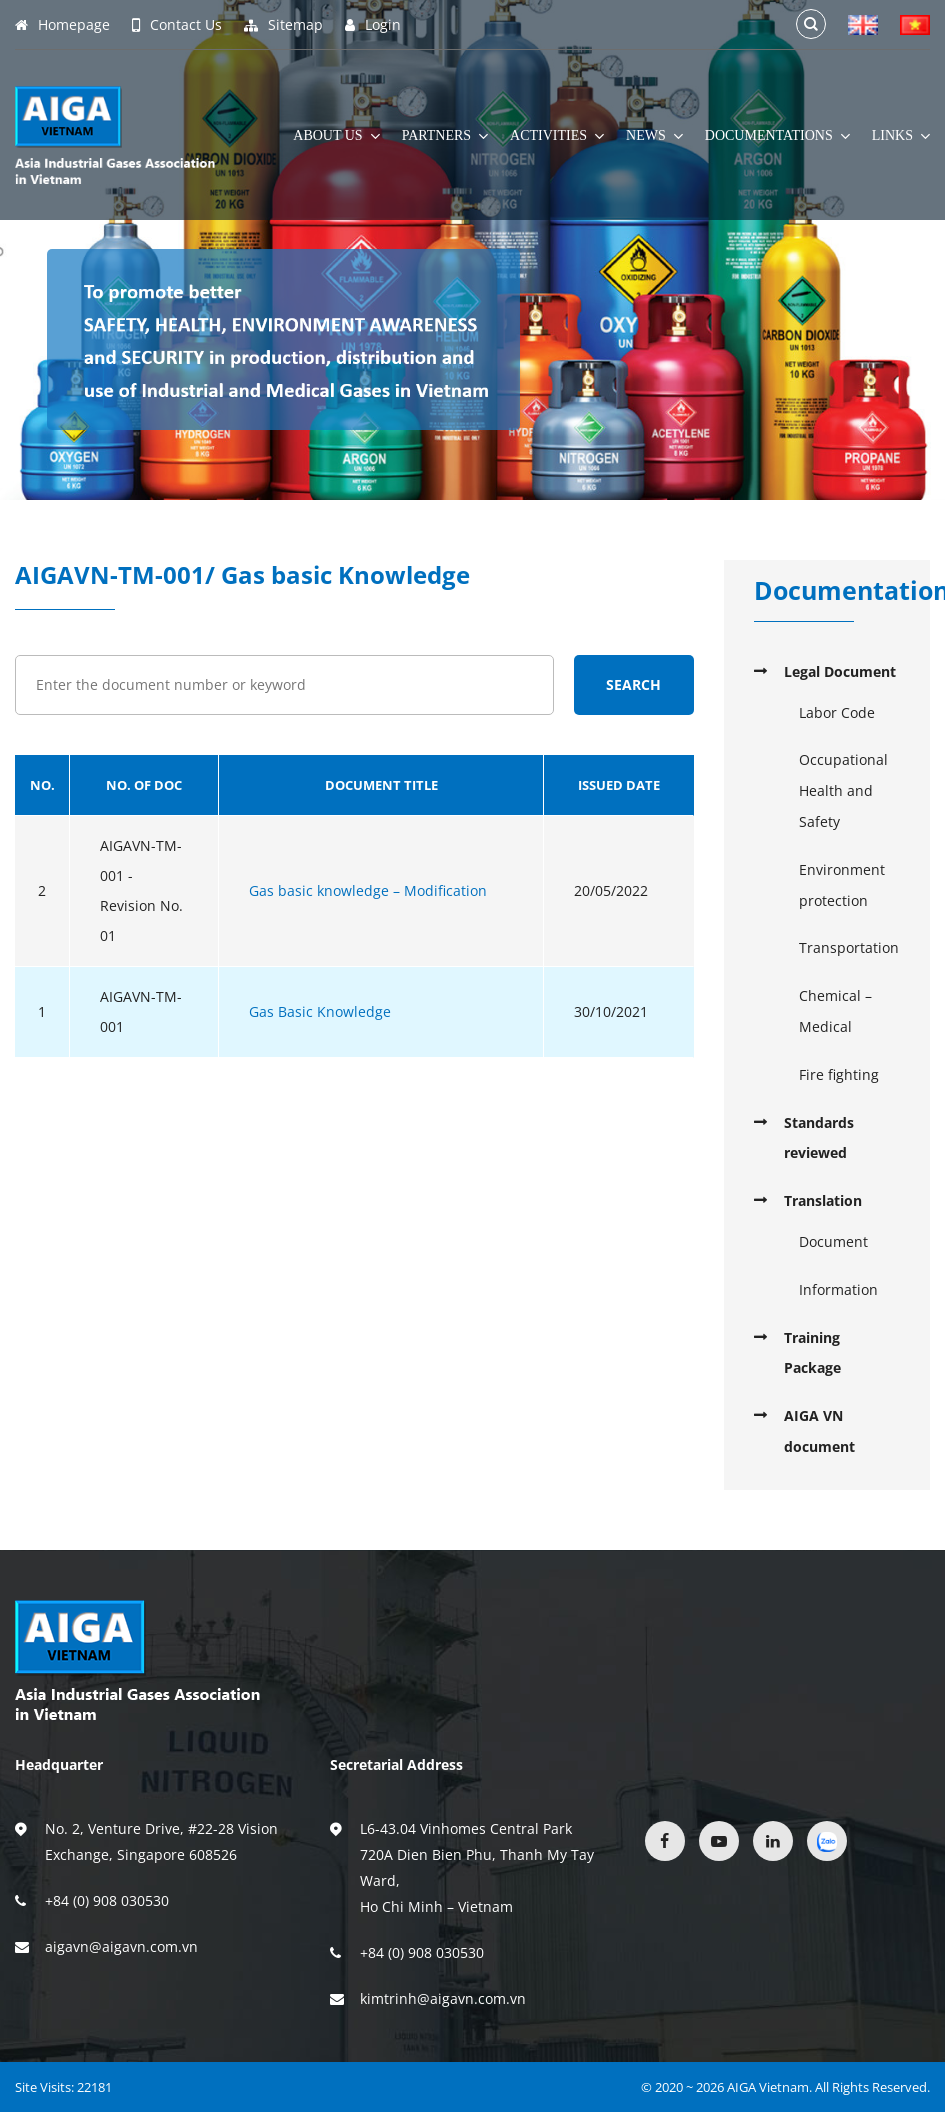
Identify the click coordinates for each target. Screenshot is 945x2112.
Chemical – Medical (835, 1011)
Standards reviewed (819, 1138)
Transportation (849, 947)
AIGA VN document (819, 1431)
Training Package (812, 1353)
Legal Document (840, 671)
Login (373, 25)
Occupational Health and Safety (843, 790)
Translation (823, 1200)
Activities (557, 136)
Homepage (62, 25)
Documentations (777, 136)
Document (833, 1241)
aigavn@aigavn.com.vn (121, 1946)
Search (633, 684)
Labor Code (837, 712)
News (654, 136)
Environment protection (842, 885)
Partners (445, 136)
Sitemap (283, 25)
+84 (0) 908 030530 (107, 1900)
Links (901, 136)
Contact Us (177, 25)
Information (838, 1289)
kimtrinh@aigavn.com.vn (443, 1998)
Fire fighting (839, 1074)
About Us (336, 136)
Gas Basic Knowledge (320, 1011)
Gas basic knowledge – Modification (368, 890)
